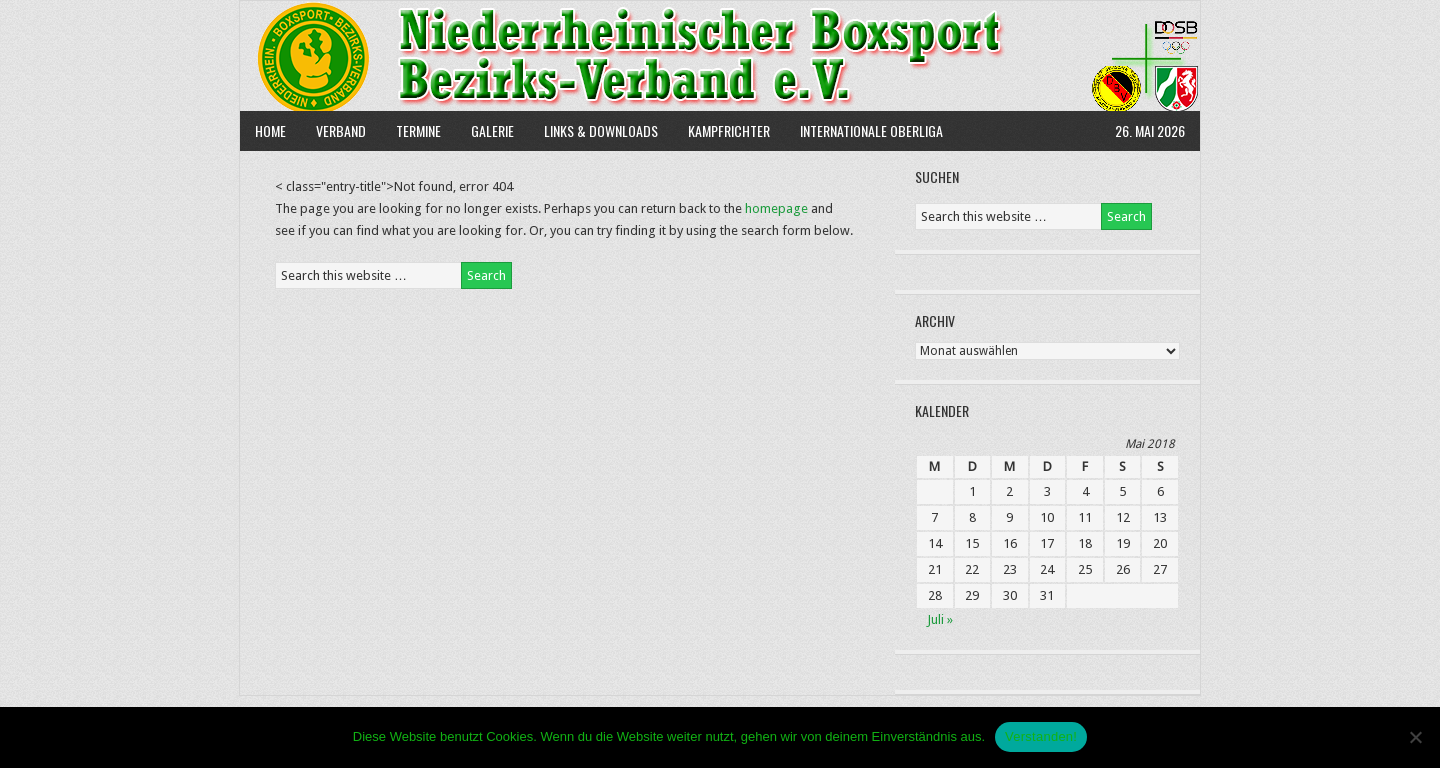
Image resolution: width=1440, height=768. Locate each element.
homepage (776, 208)
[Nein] (1415, 737)
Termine (418, 130)
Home (270, 130)
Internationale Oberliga (871, 130)
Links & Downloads (601, 130)
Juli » (940, 619)
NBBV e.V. (720, 56)
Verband (333, 130)
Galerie (492, 130)
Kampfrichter (721, 130)
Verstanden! (1041, 736)
